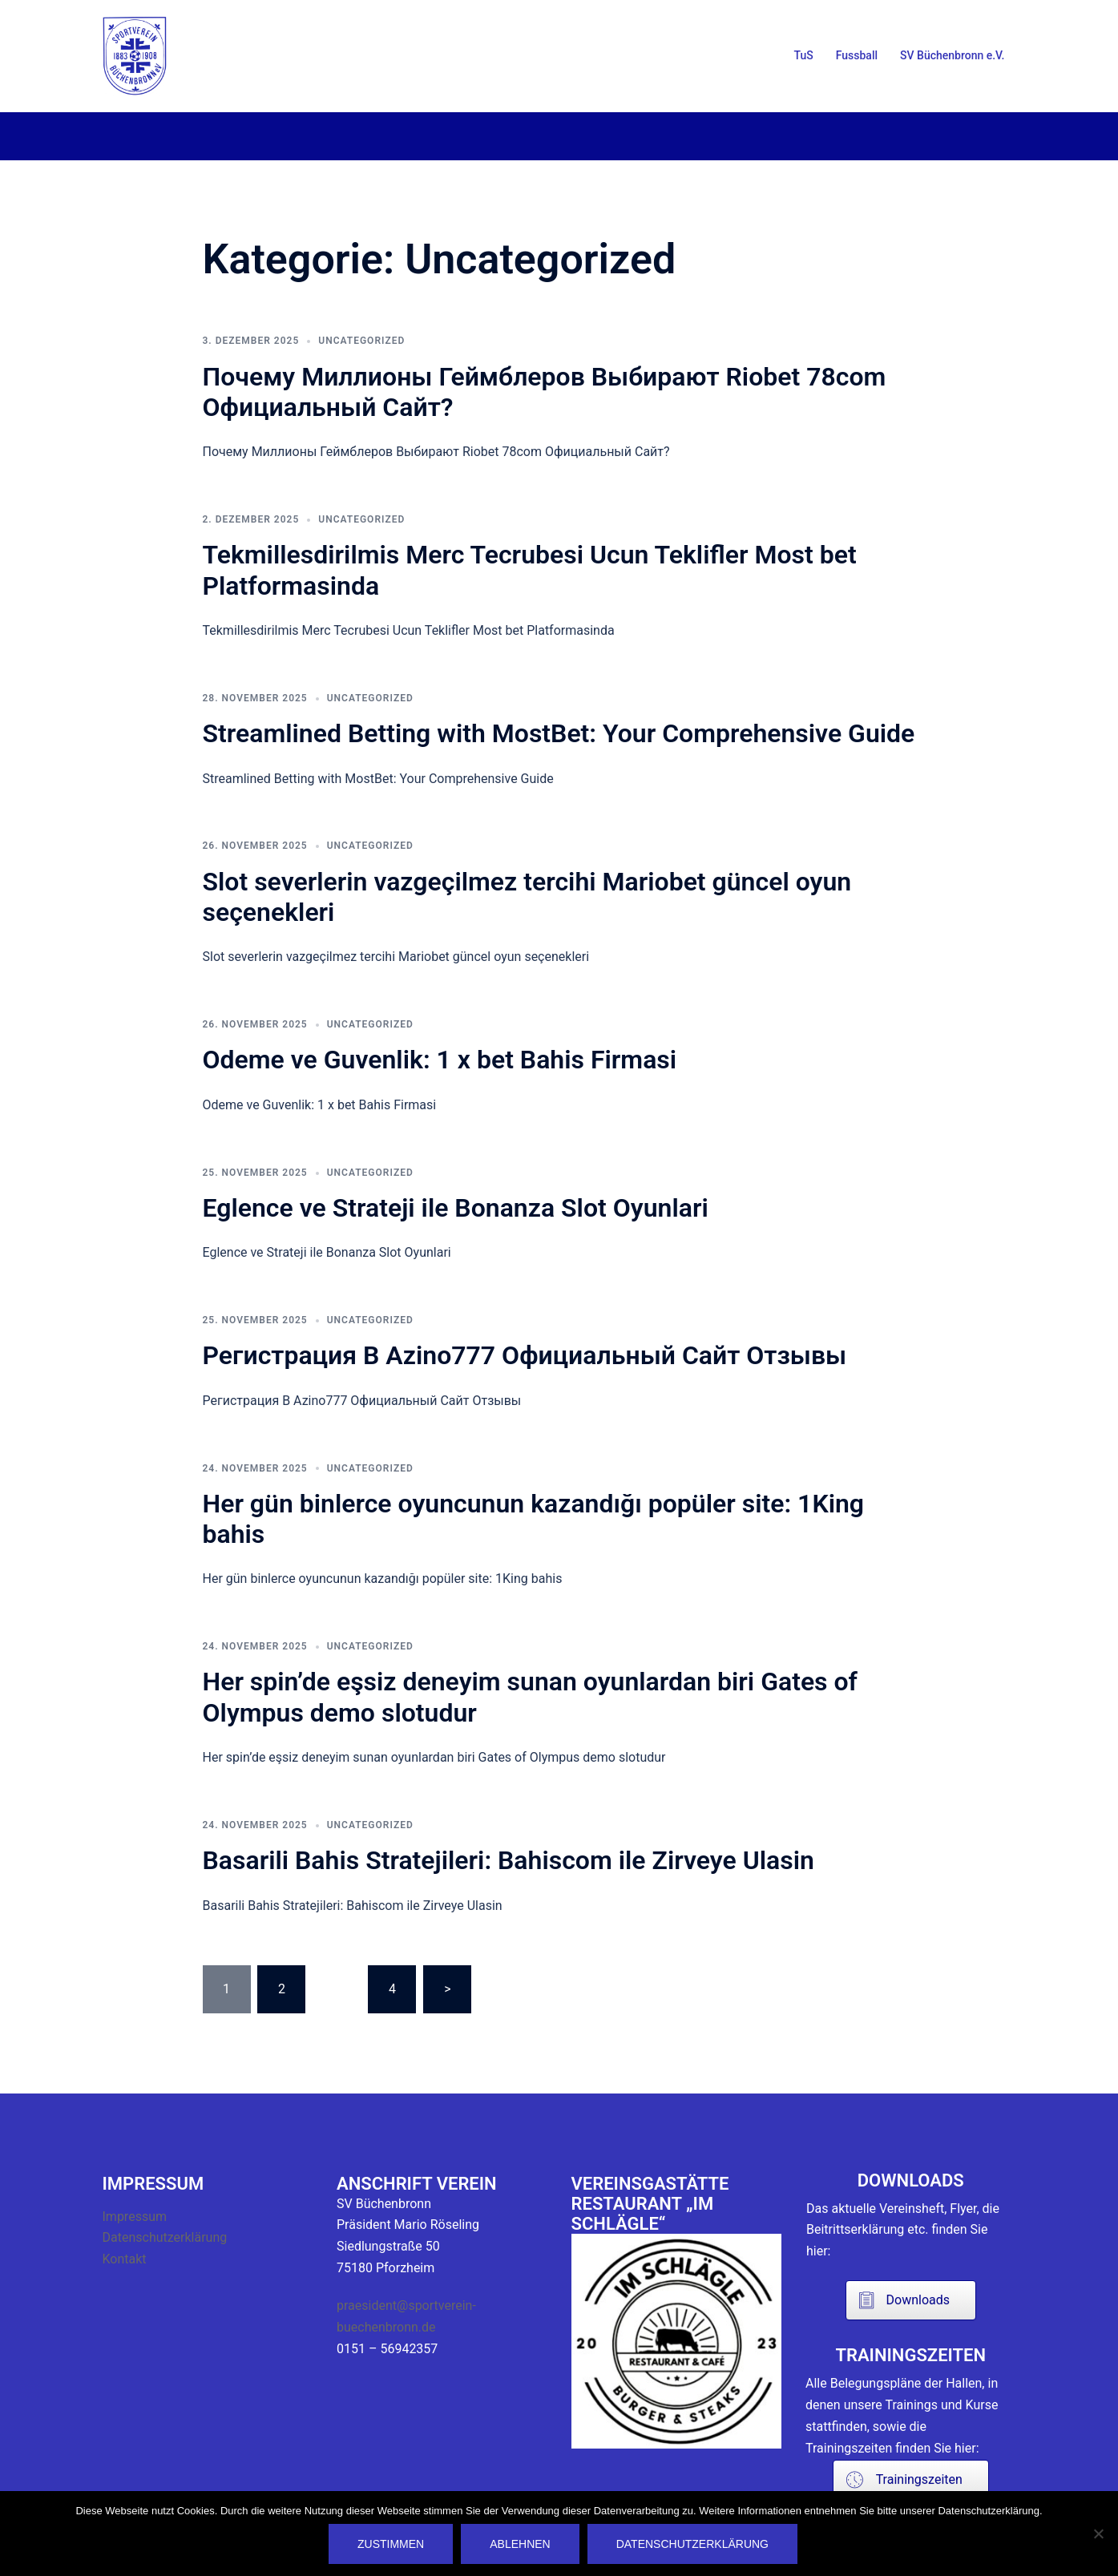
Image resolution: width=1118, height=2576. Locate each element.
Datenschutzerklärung (165, 2237)
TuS (803, 55)
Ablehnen (520, 2544)
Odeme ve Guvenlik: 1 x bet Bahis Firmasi (440, 1059)
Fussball (857, 55)
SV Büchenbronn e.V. (952, 55)
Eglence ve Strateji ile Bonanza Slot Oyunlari (455, 1208)
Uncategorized (361, 340)
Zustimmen (390, 2544)
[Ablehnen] (1098, 2534)
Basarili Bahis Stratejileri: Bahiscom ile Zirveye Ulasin (508, 1860)
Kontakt (125, 2259)
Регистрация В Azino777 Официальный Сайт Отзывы (525, 1355)
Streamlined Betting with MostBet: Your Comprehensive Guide (559, 733)
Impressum (135, 2216)
